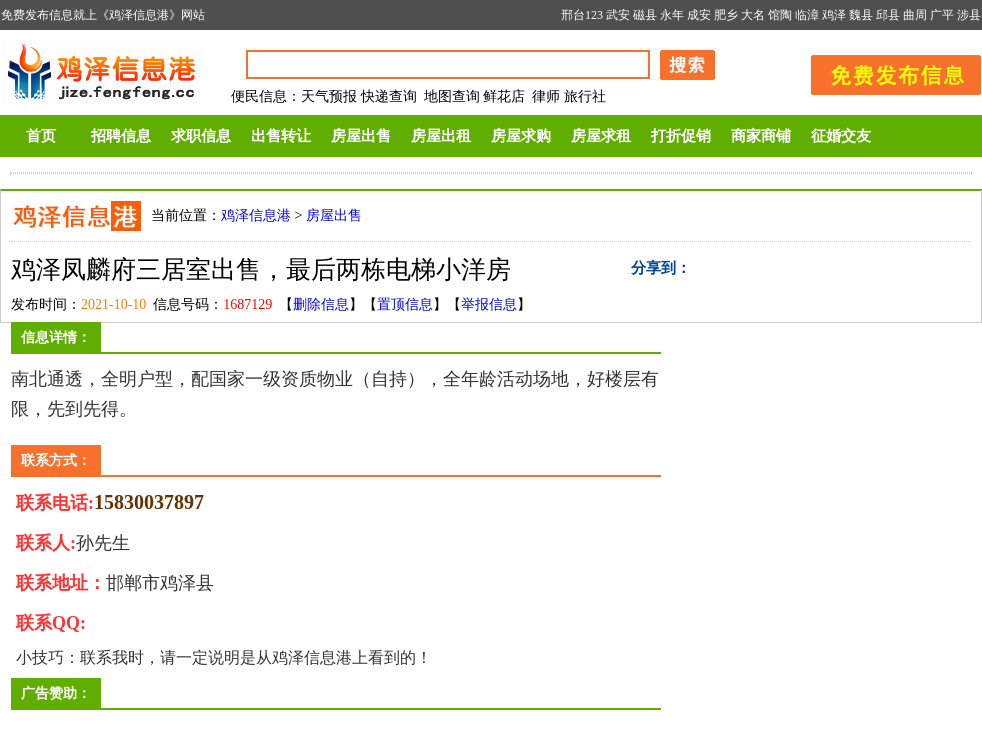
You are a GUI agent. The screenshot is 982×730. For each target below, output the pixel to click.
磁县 (645, 15)
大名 (753, 15)
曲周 (915, 15)
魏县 (861, 15)
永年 (672, 15)
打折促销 (681, 136)
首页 (41, 136)
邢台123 (582, 15)
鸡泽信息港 (256, 215)
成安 (699, 15)
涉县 (969, 15)
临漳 (807, 15)
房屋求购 (521, 136)
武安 (618, 15)
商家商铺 (761, 136)
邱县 (888, 15)
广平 (942, 15)
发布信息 (886, 71)
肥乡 (726, 15)
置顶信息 (405, 304)
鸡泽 (834, 15)
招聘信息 (121, 136)
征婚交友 (841, 136)
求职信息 (201, 136)
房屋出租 (441, 136)
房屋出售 (361, 136)
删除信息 (321, 304)
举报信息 (489, 304)
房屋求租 (601, 136)
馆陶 (780, 15)
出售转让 (281, 136)
